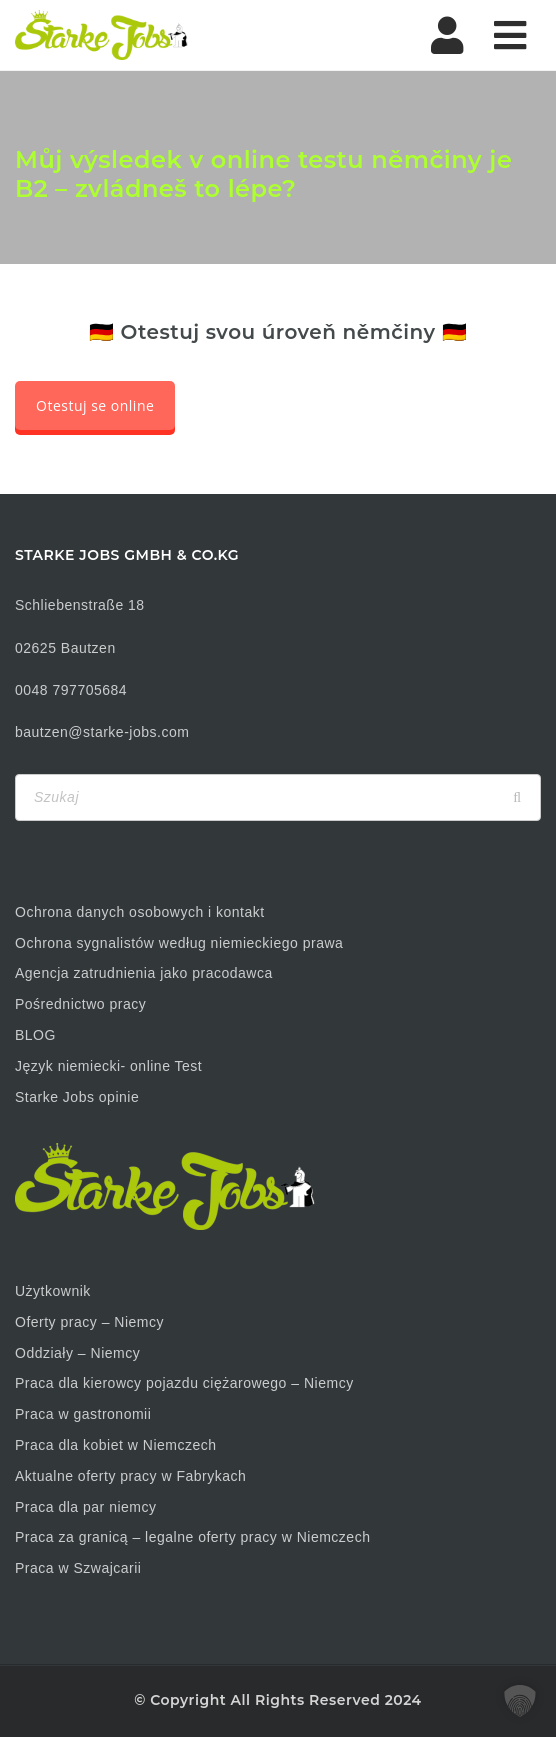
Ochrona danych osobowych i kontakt (140, 912)
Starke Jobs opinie (77, 1097)
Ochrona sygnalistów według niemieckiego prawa (179, 943)
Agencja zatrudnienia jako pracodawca (144, 973)
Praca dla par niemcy (86, 1507)
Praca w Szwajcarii (78, 1568)
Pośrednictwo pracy (80, 1004)
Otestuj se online (95, 405)
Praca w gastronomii (83, 1414)
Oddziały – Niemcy (77, 1353)
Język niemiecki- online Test (108, 1066)
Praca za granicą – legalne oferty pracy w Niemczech (192, 1537)
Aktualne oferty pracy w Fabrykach (130, 1476)
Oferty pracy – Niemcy (89, 1322)
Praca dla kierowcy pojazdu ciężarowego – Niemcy (184, 1383)
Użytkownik (53, 1291)
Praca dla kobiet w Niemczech (116, 1445)
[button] (520, 1701)
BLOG (35, 1035)
